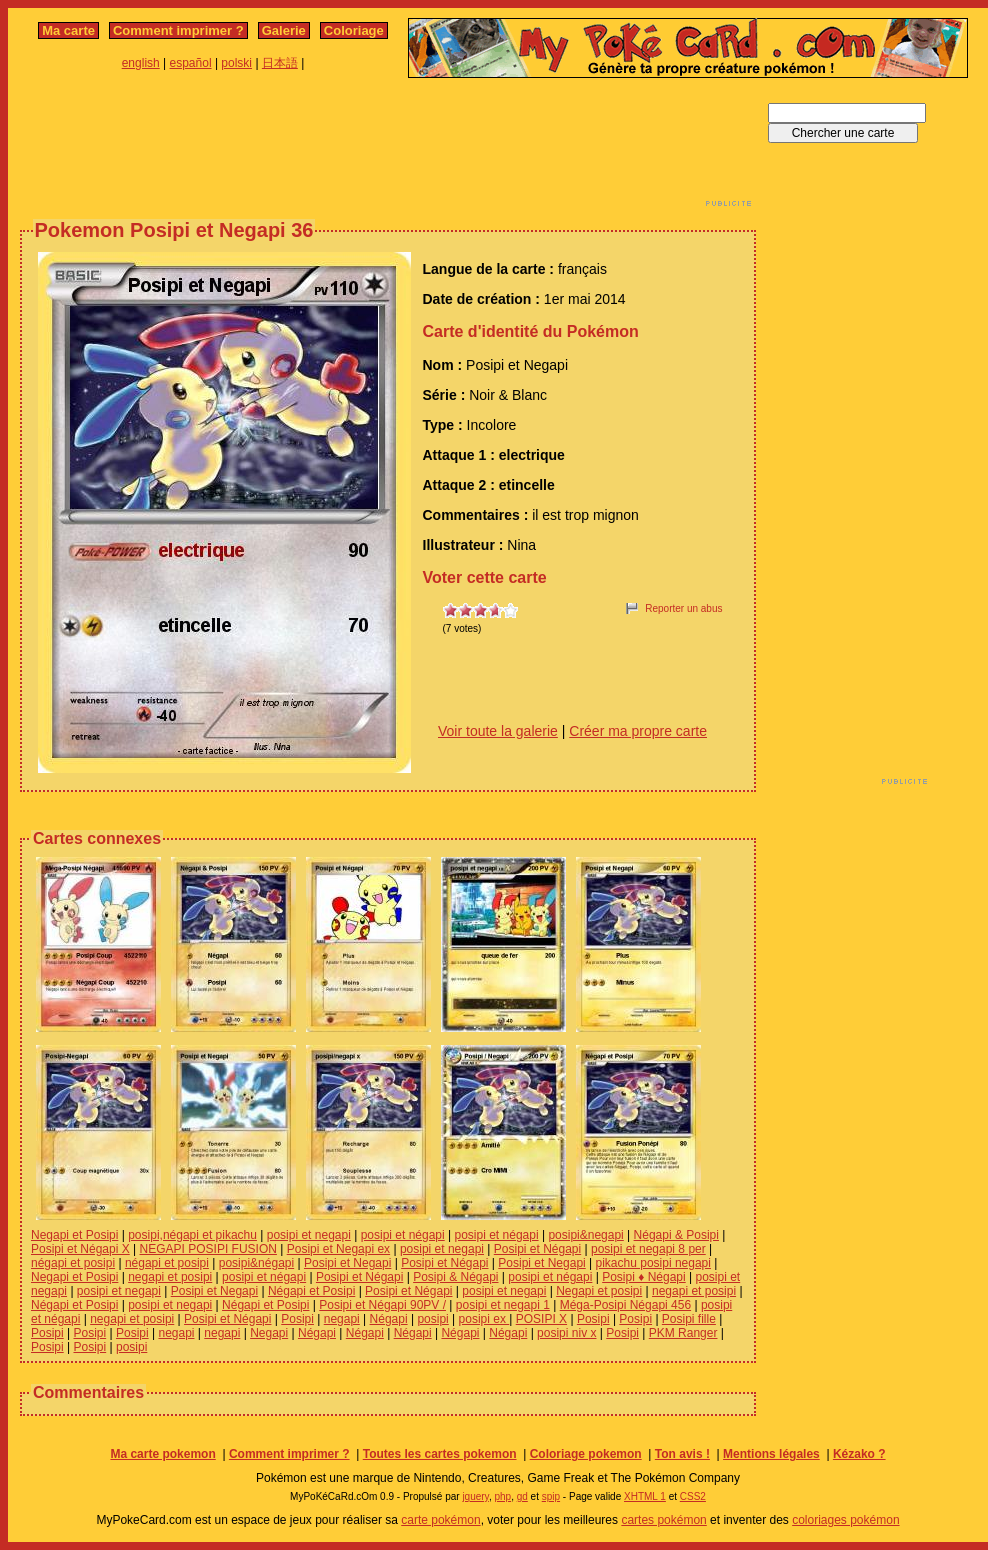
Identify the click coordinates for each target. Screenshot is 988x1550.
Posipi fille (689, 1319)
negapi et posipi (170, 1277)
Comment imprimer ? (178, 30)
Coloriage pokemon (586, 1454)
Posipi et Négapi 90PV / (382, 1305)
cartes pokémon (663, 1520)
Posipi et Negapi (347, 1263)
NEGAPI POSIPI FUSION (208, 1249)
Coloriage (354, 30)
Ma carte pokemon (162, 1454)
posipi (432, 1319)
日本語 (280, 63)
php (502, 1496)
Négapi (389, 1319)
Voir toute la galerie (498, 731)
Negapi (269, 1333)
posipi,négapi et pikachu (192, 1235)
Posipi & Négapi (455, 1277)
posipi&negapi (585, 1235)
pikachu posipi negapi (653, 1263)
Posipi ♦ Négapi (644, 1277)
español (191, 63)
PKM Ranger (683, 1333)
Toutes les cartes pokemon (440, 1454)
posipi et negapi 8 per (648, 1249)
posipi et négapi (403, 1235)
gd (522, 1496)
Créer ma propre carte (638, 731)
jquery (475, 1496)
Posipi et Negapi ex (338, 1249)
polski (236, 63)
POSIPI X (541, 1319)
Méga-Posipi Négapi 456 (625, 1305)
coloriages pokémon (845, 1520)
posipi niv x (566, 1333)
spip (551, 1496)
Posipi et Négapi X (80, 1249)
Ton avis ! (682, 1454)
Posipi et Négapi (537, 1249)
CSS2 (693, 1496)
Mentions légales (771, 1454)
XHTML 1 (645, 1496)
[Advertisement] (388, 148)
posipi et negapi (309, 1235)
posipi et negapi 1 (503, 1305)
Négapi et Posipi (311, 1291)
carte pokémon (440, 1520)
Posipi (297, 1319)
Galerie (284, 30)
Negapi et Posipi (74, 1235)
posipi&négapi (256, 1263)
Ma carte (68, 30)
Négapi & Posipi (676, 1235)
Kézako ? (859, 1454)
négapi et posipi (73, 1263)
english (141, 63)
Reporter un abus (683, 608)
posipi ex (484, 1319)
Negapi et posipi (599, 1291)
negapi (342, 1319)
